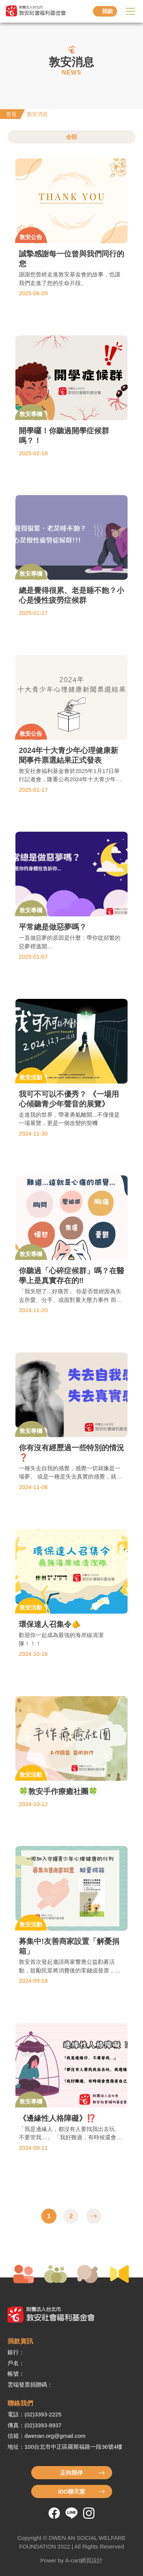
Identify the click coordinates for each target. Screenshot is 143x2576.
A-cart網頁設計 (84, 2560)
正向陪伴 (71, 2472)
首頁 (11, 114)
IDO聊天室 (71, 2491)
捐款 (107, 11)
